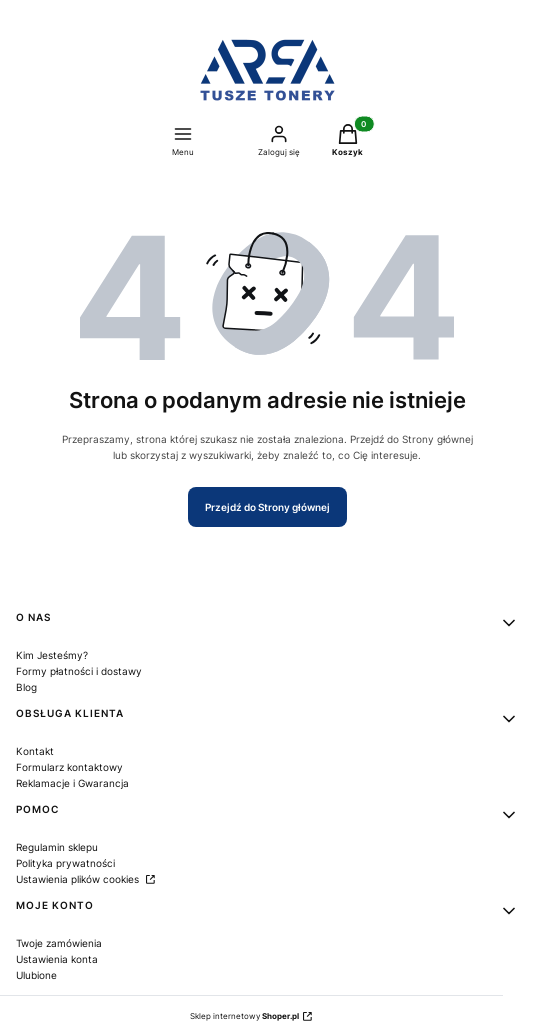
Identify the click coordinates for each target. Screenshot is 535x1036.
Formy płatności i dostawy (79, 671)
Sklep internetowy (244, 1016)
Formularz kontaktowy (69, 767)
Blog (26, 687)
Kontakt (35, 751)
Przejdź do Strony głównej (267, 507)
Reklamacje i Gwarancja (72, 783)
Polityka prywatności (65, 863)
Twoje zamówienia (59, 943)
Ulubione (36, 975)
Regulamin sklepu (57, 847)
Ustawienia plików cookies (79, 879)
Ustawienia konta (57, 959)
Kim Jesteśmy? (52, 655)
